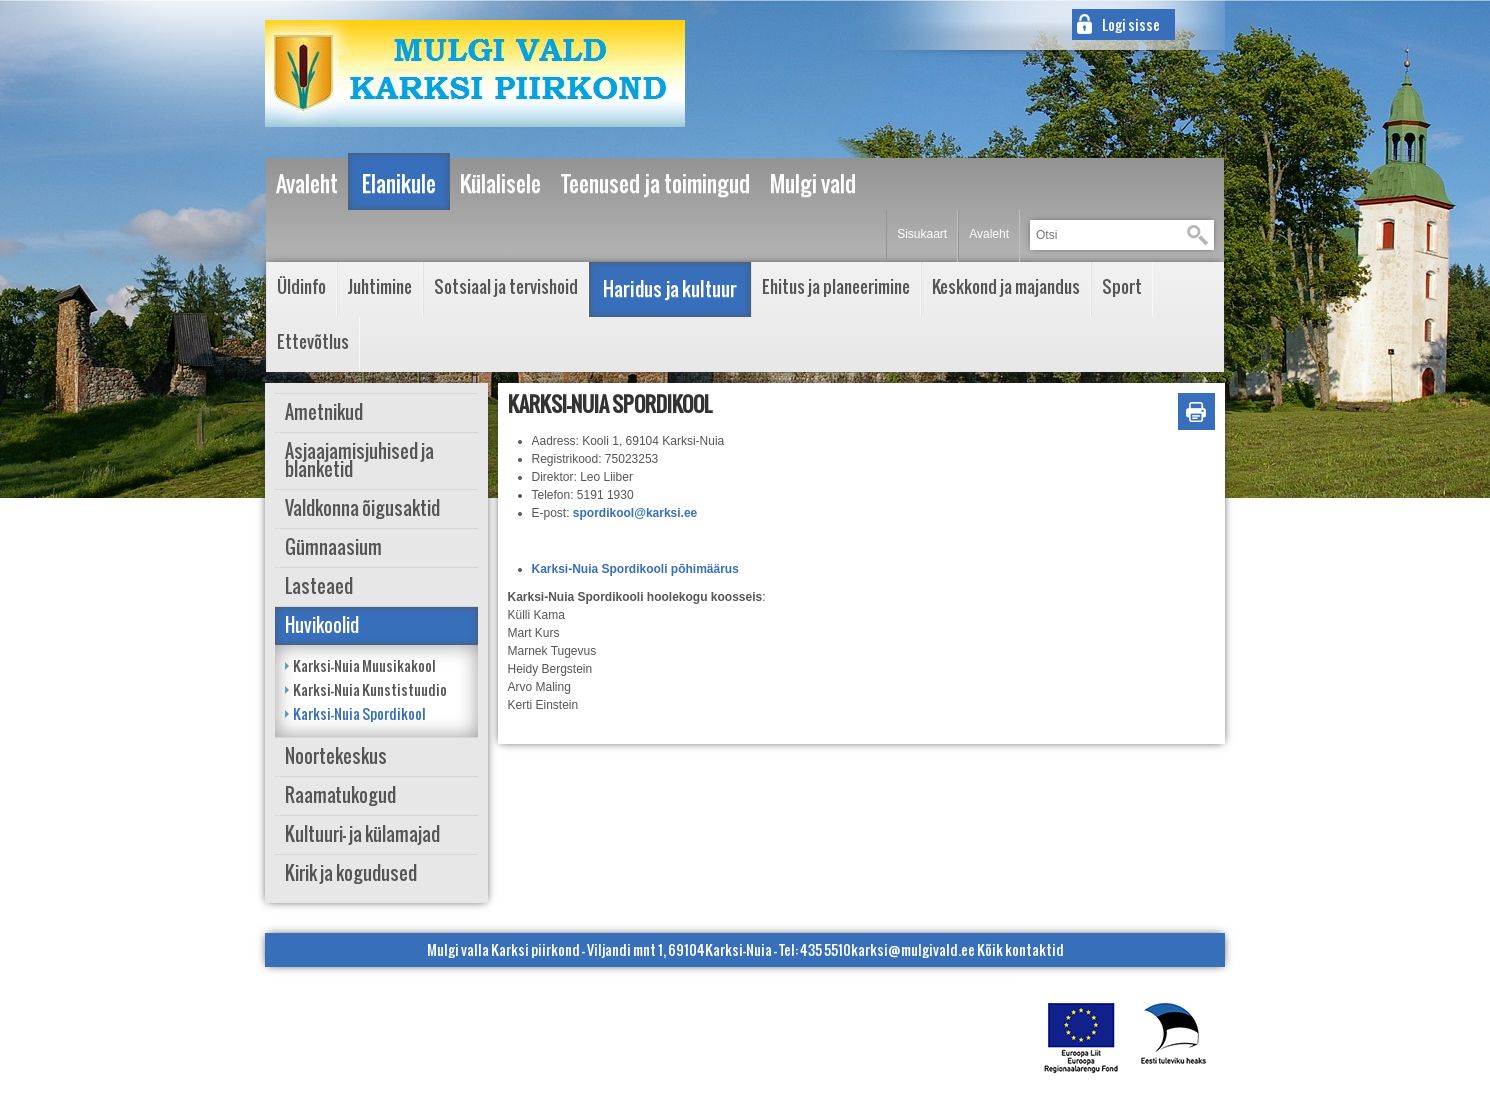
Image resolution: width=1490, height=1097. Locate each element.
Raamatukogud (340, 795)
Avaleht (989, 234)
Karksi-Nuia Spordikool (359, 713)
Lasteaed (319, 586)
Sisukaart (922, 234)
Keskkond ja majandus (1006, 286)
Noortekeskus (336, 756)
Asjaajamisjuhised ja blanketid (359, 460)
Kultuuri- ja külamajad (362, 834)
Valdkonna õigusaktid (362, 508)
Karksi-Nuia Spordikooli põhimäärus (635, 569)
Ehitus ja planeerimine (836, 286)
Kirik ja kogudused (351, 873)
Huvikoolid (322, 625)
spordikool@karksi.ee (635, 513)
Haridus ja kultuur (670, 289)
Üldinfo (301, 286)
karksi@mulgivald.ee (913, 949)
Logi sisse (1131, 24)
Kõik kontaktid (1020, 949)
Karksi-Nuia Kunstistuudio (370, 689)
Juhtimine (380, 286)
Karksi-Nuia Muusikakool (364, 665)
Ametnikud (324, 412)
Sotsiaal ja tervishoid (506, 286)
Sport (1122, 286)
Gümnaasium (333, 547)
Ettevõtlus (313, 341)
